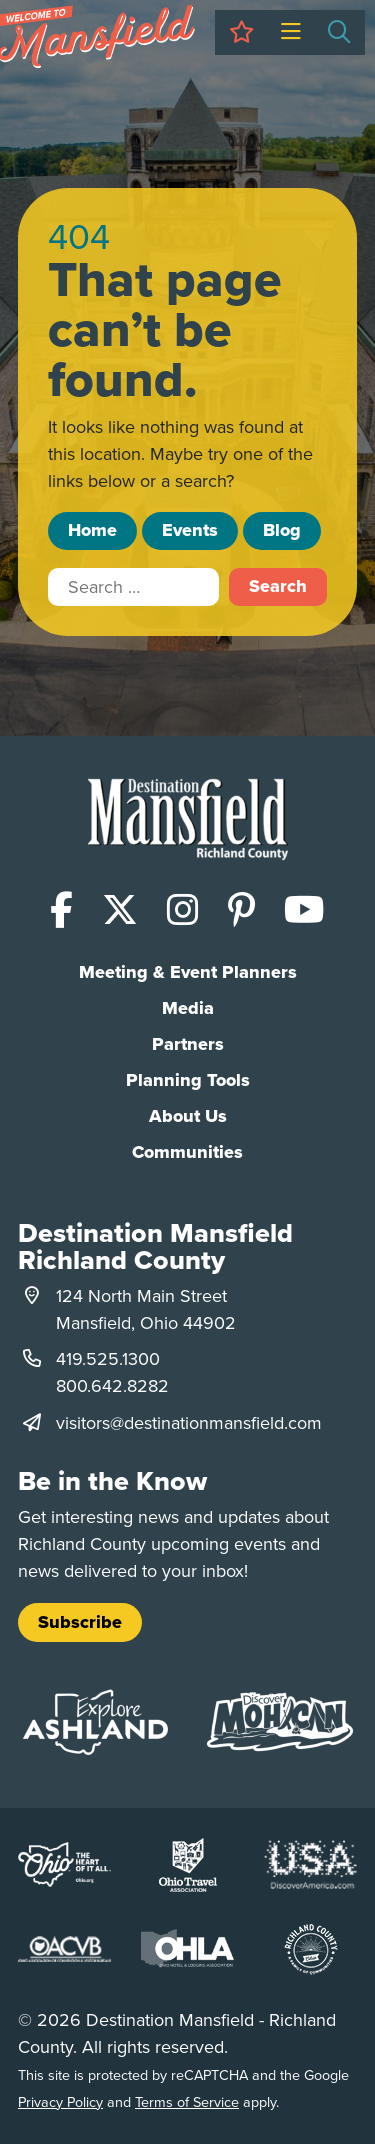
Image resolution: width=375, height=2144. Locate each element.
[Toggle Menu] (290, 32)
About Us (188, 1116)
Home (92, 530)
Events (190, 530)
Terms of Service (187, 2101)
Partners (188, 1044)
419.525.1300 (108, 1358)
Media (188, 1008)
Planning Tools (188, 1080)
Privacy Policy (60, 2101)
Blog (282, 530)
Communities (187, 1152)
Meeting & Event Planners (188, 972)
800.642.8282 (112, 1385)
